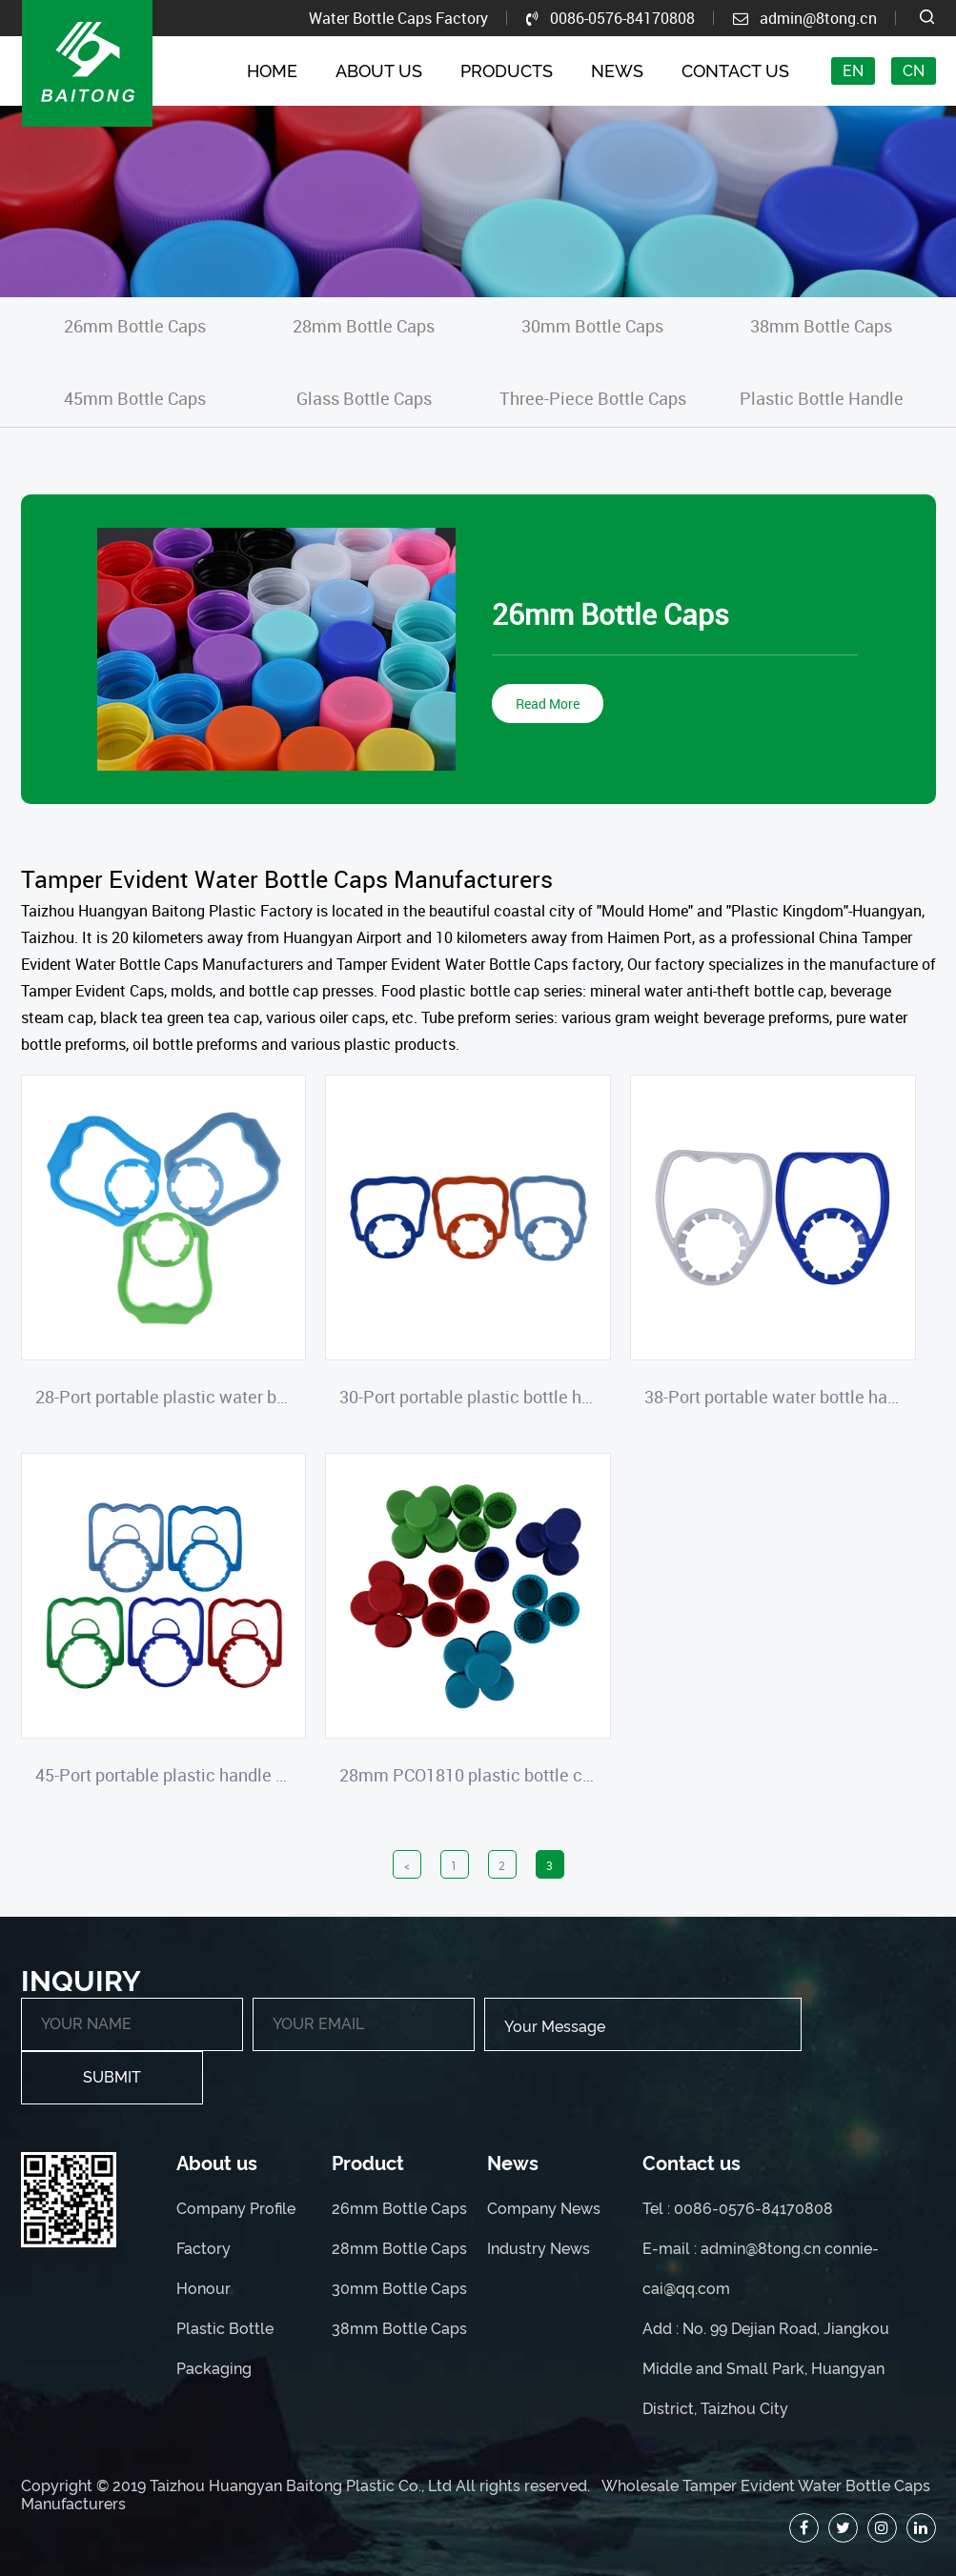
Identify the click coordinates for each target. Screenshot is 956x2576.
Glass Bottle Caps (364, 398)
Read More (548, 703)
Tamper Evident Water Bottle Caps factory (478, 964)
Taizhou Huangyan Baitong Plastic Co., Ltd (301, 2486)
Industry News (538, 2249)
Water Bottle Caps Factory (398, 18)
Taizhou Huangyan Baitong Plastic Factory (167, 910)
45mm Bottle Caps (135, 398)
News (617, 71)
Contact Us (735, 71)
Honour (203, 2289)
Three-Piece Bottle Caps (592, 398)
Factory (203, 2249)
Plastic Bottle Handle (822, 398)
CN (914, 71)
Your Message (643, 2024)
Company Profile (235, 2209)
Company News (543, 2209)
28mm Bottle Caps (364, 325)
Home (272, 71)
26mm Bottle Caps (135, 325)
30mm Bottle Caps (592, 325)
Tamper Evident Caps (92, 990)
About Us (379, 71)
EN (853, 71)
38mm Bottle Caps (821, 325)
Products (506, 71)
